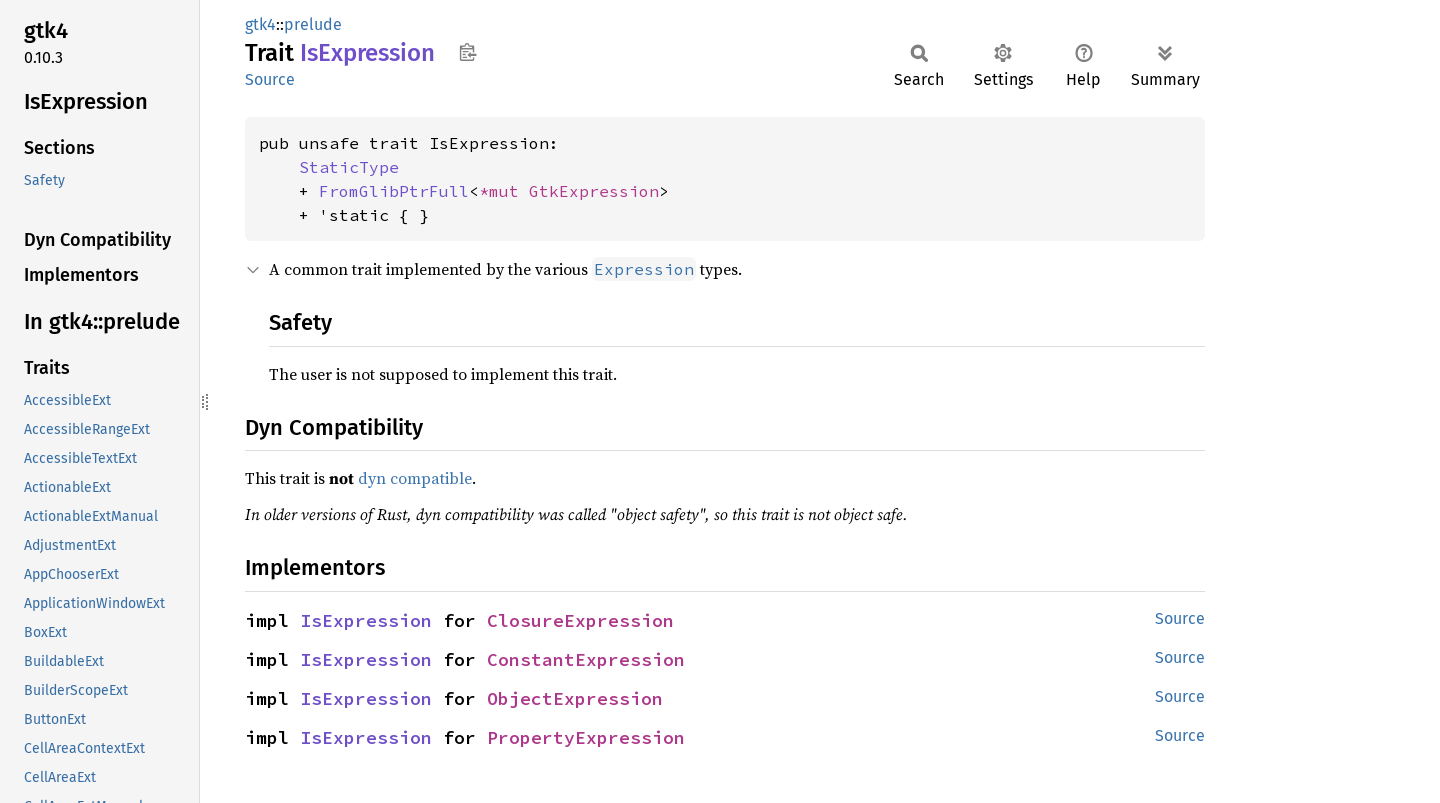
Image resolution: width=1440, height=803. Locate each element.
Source (270, 79)
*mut (504, 191)
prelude (313, 24)
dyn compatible (415, 478)
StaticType (349, 167)
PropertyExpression (586, 737)
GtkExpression (594, 191)
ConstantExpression (586, 659)
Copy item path (467, 52)
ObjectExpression (575, 698)
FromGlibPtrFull (394, 191)
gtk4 (260, 24)
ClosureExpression (580, 620)
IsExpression (366, 620)
